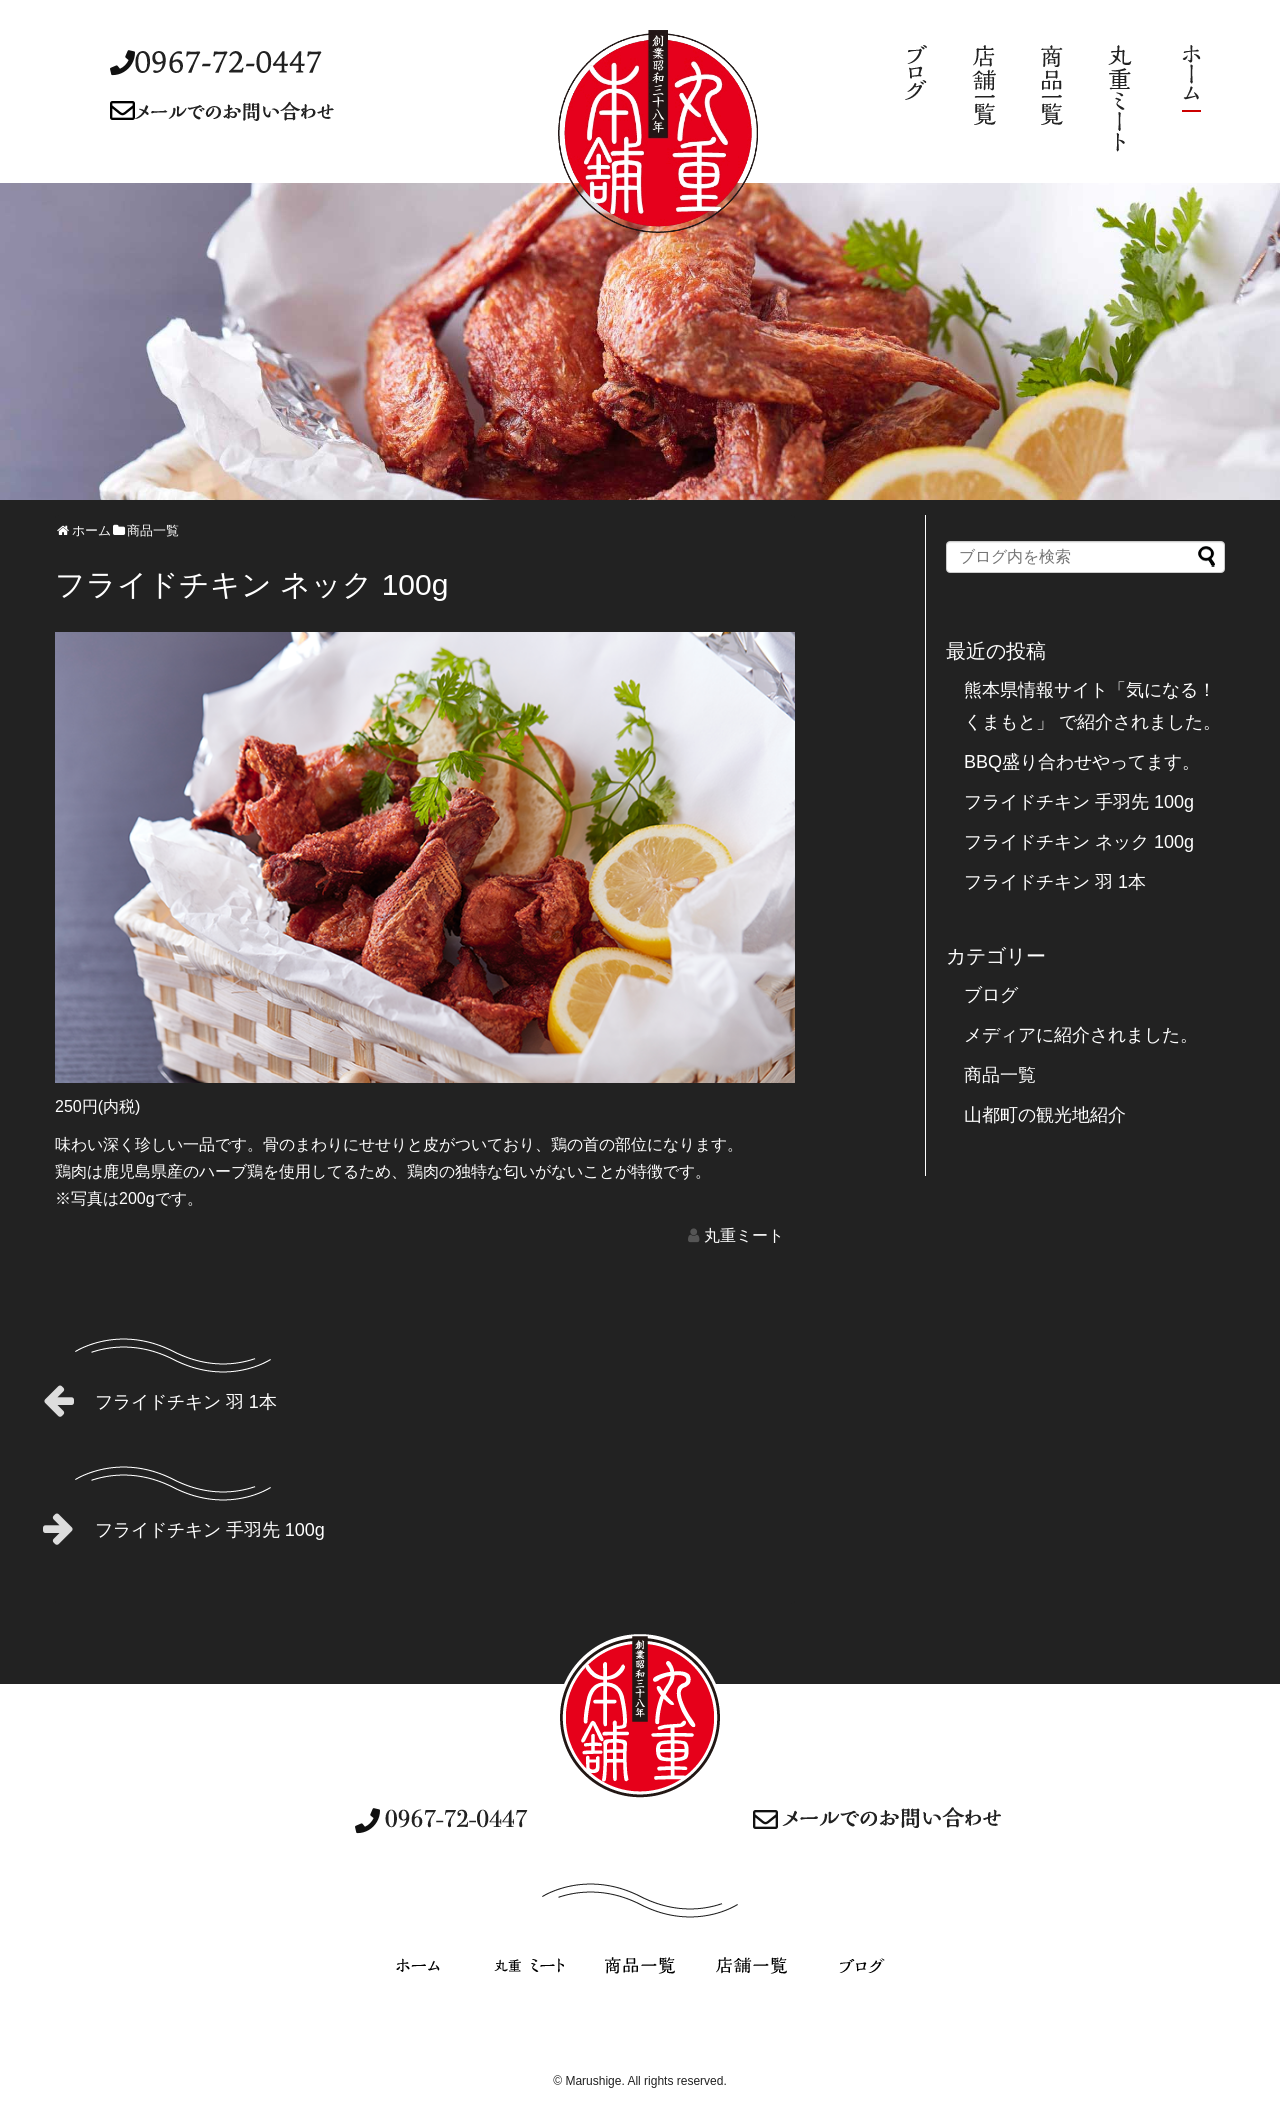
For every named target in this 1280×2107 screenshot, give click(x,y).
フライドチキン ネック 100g (1079, 842)
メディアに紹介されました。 (1081, 1035)
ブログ (991, 995)
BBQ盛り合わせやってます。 (1082, 762)
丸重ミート (744, 1235)
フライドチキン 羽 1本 (160, 1400)
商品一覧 (1000, 1075)
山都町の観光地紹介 (1045, 1115)
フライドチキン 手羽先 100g (184, 1528)
